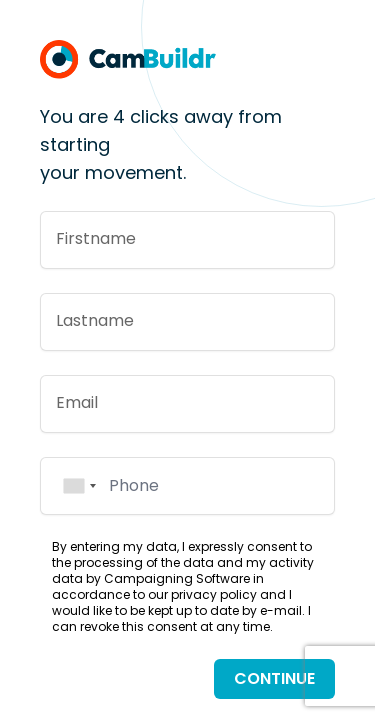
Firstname (96, 238)
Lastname (95, 320)
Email (77, 402)
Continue (274, 678)
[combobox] (79, 486)
